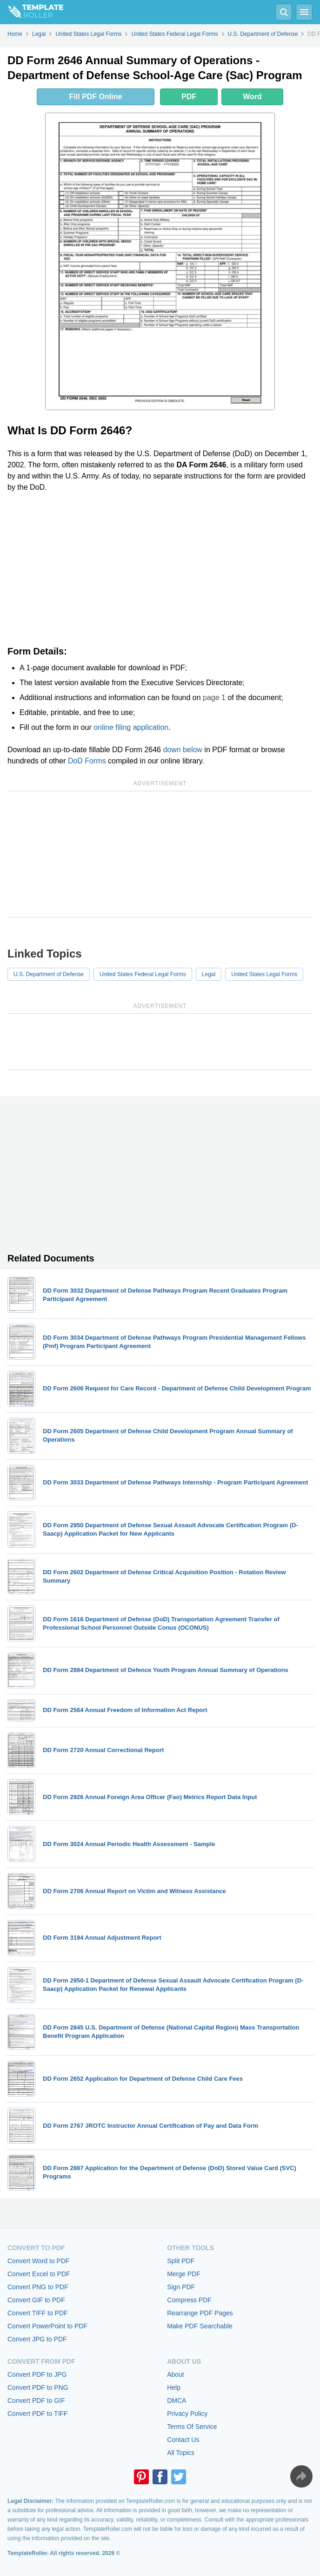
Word (252, 97)
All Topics (180, 2452)
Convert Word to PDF (38, 2261)
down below (182, 750)
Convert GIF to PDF (36, 2300)
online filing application (130, 727)
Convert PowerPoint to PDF (47, 2326)
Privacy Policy (187, 2413)
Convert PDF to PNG (37, 2387)
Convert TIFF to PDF (37, 2313)
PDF (188, 97)
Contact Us (183, 2439)
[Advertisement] (160, 569)
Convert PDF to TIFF (37, 2413)
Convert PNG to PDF (37, 2287)
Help (173, 2387)
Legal (208, 974)
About (175, 2374)
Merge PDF (183, 2274)
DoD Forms (87, 761)
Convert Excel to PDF (38, 2274)
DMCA (176, 2400)
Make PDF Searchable (200, 2326)
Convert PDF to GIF (36, 2400)
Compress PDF (189, 2300)
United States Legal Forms (264, 974)
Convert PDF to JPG (37, 2374)
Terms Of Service (192, 2426)
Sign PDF (181, 2287)
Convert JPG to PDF (37, 2339)
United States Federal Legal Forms (143, 974)
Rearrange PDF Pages (200, 2313)
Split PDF (180, 2261)
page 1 (214, 697)
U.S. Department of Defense (48, 974)
